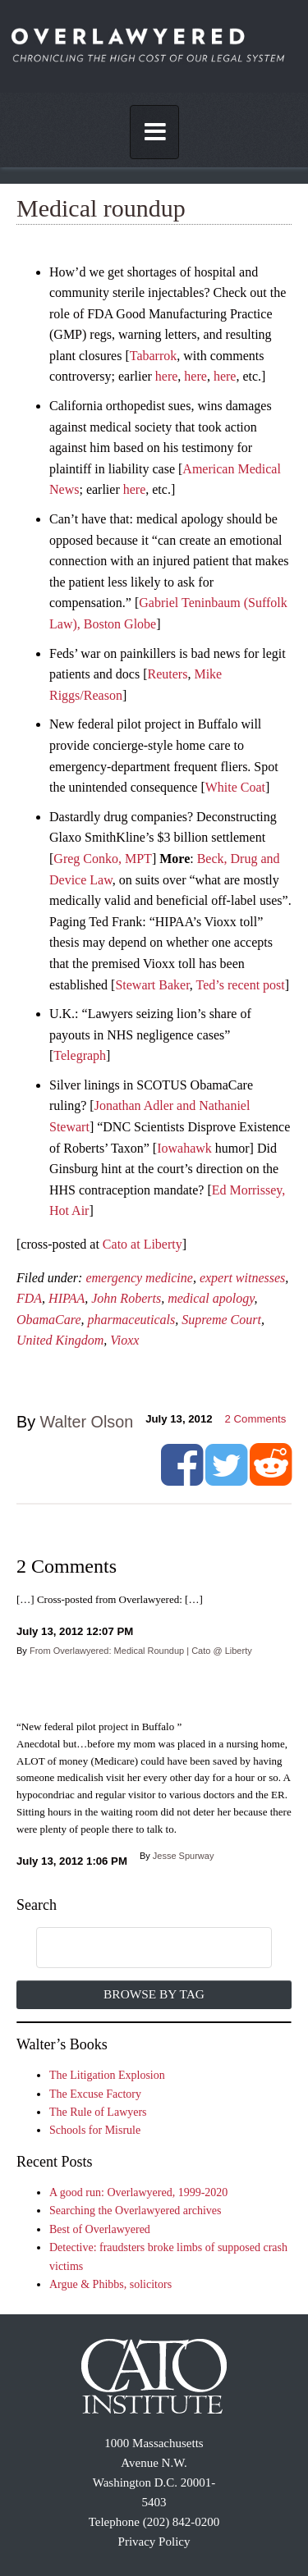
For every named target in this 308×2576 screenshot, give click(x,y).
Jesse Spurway (183, 1856)
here (166, 376)
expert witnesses (242, 1278)
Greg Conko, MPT (102, 859)
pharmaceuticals (132, 1320)
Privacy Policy (154, 2541)
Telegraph (79, 1055)
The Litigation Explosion (107, 2075)
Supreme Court (221, 1320)
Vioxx (124, 1340)
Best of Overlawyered (99, 2229)
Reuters (168, 674)
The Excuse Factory (95, 2094)
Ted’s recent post (240, 985)
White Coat (235, 787)
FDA (29, 1298)
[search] (137, 1948)
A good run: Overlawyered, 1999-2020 (138, 2192)
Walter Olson (87, 1422)
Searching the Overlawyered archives (135, 2210)
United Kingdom (59, 1340)
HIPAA (66, 1298)
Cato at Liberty (142, 1244)
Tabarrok (153, 356)
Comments (256, 1419)
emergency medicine (138, 1278)
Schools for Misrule (94, 2130)
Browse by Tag (154, 1994)
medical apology (211, 1298)
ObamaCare (48, 1320)
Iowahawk (184, 1148)
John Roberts (126, 1298)
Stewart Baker (152, 985)
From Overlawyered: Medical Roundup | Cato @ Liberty (141, 1651)
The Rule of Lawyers (98, 2112)
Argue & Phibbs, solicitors (110, 2284)
